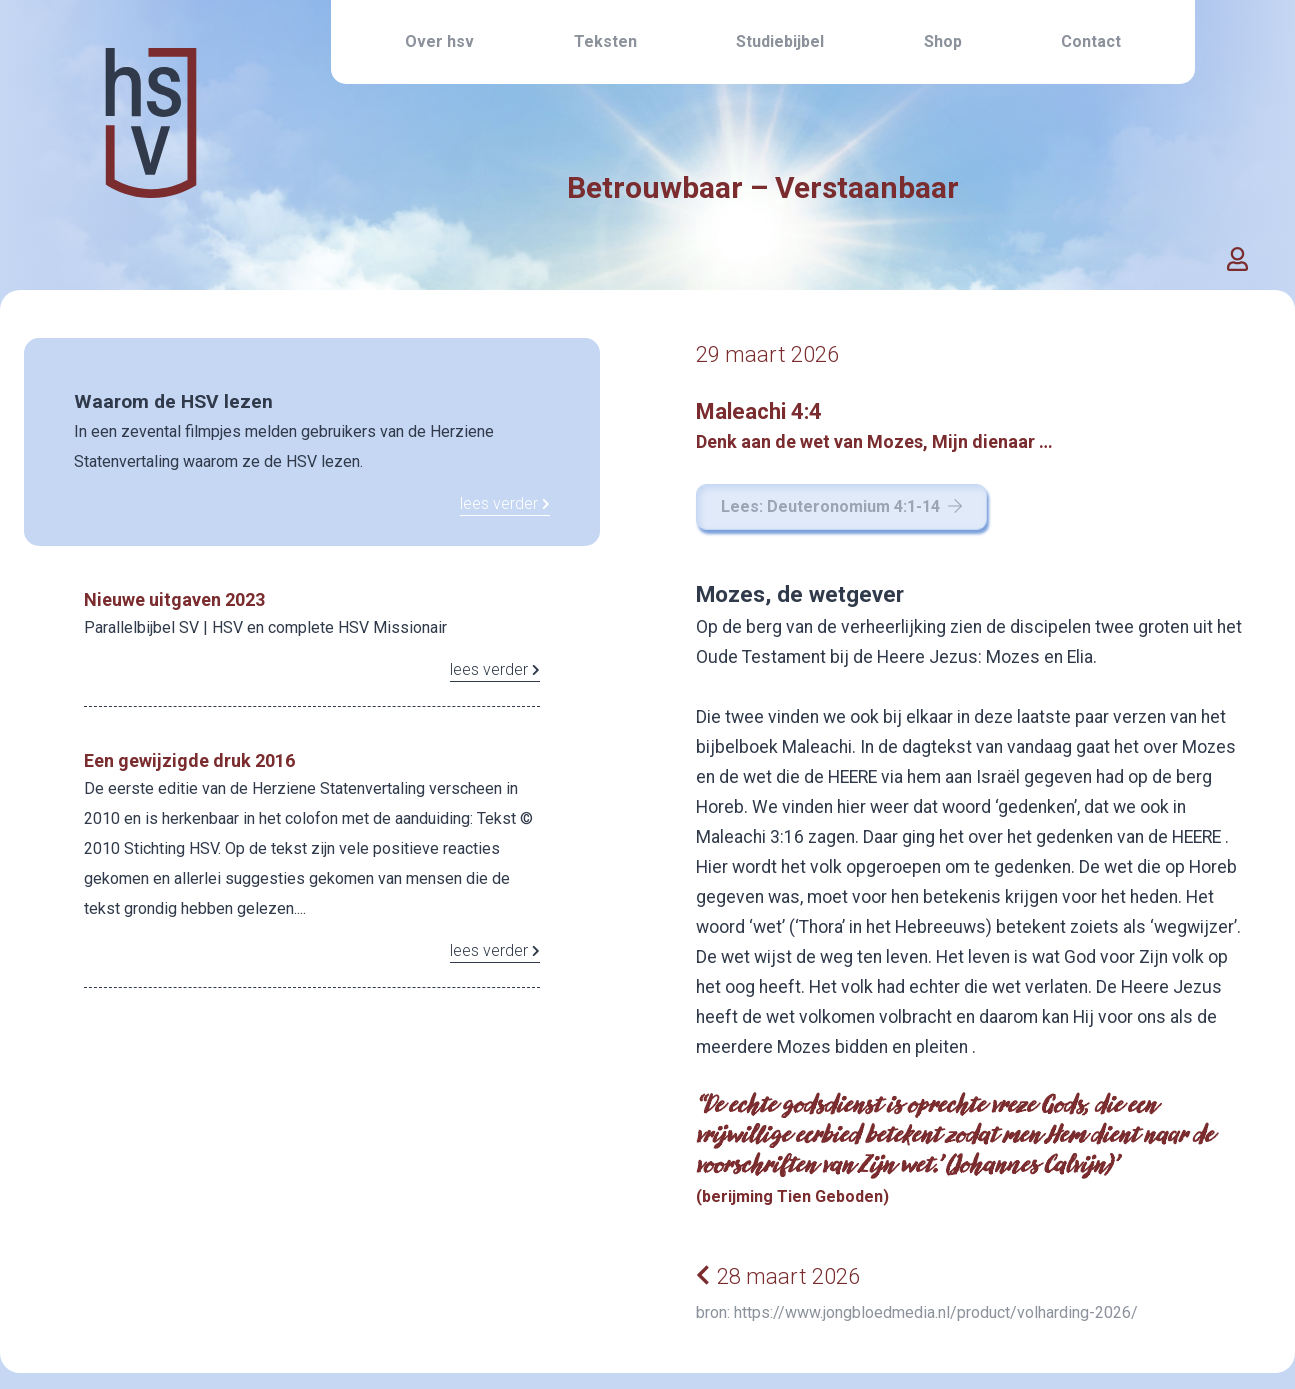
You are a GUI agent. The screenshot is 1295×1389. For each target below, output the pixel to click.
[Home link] (151, 169)
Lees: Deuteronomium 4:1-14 (841, 506)
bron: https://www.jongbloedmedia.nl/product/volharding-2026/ (917, 1312)
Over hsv (439, 41)
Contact (1091, 41)
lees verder (505, 503)
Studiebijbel (780, 41)
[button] (1238, 260)
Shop (943, 41)
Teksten (605, 41)
